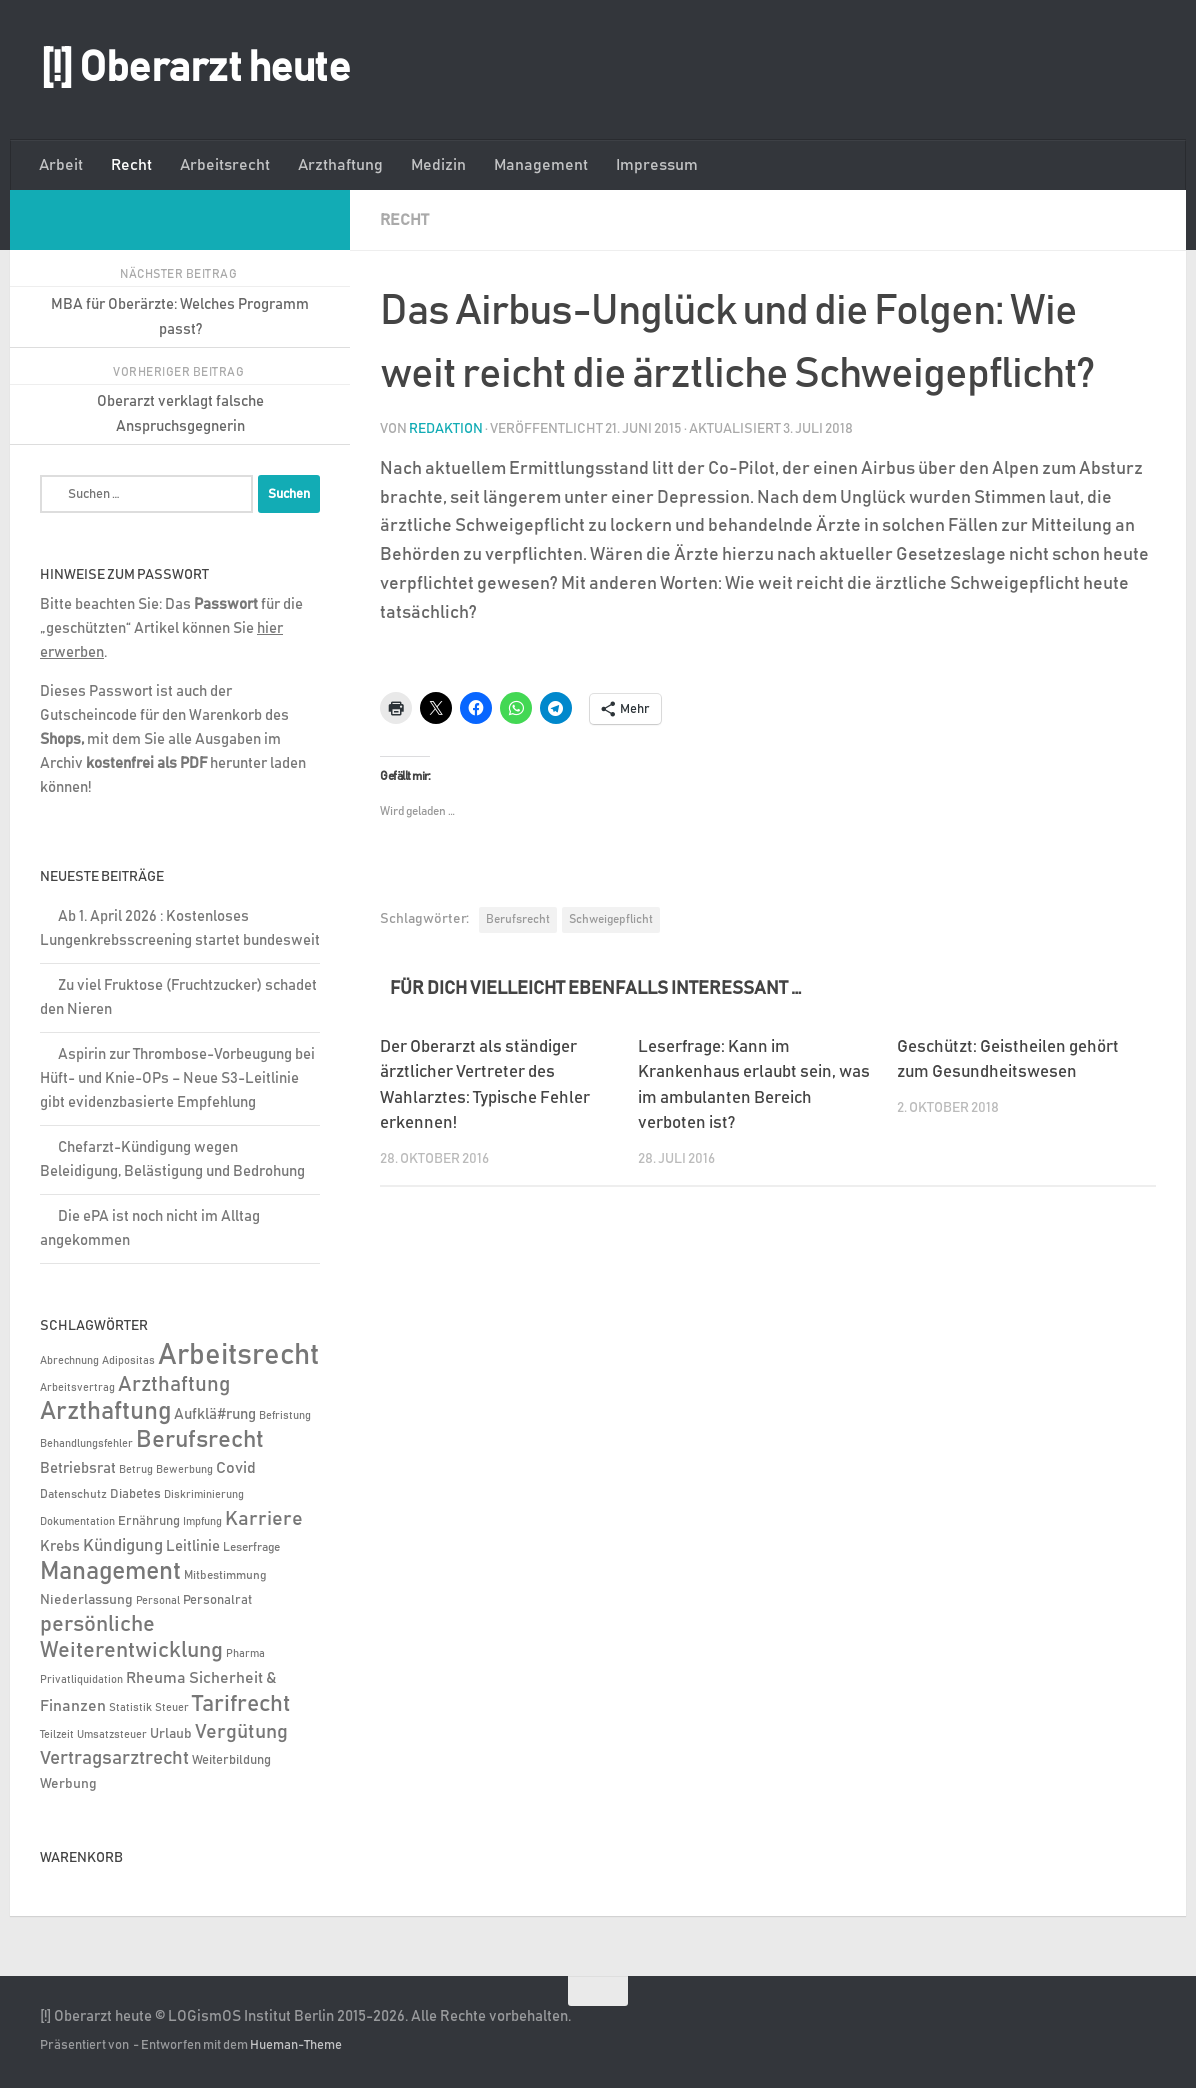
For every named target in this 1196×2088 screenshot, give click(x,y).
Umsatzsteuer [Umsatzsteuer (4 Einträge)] (112, 1735)
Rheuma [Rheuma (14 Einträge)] (156, 1678)
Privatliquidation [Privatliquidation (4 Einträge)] (81, 1680)
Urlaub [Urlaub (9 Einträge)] (171, 1734)
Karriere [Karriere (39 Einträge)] (264, 1519)
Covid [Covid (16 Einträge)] (236, 1468)
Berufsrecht (518, 918)
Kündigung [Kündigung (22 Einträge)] (123, 1546)
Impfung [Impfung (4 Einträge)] (202, 1522)
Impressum (657, 165)
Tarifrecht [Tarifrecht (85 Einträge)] (241, 1704)
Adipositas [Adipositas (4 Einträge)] (128, 1361)
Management (541, 165)
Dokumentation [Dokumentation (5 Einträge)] (77, 1521)
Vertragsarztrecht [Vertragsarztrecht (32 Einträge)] (114, 1758)
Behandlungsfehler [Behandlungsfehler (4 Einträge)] (86, 1444)
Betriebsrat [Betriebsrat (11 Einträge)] (78, 1468)
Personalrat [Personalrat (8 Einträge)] (217, 1600)
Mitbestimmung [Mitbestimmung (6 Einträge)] (225, 1575)
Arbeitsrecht (225, 165)
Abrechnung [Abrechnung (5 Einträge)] (69, 1360)
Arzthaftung (340, 165)
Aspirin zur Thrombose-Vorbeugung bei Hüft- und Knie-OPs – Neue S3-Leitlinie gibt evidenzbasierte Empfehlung (177, 1078)
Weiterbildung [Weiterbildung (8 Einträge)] (231, 1760)
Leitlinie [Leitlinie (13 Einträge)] (193, 1546)
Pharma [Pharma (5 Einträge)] (245, 1653)
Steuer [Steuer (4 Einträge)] (172, 1708)
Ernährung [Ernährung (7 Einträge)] (149, 1521)
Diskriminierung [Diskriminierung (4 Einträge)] (204, 1495)
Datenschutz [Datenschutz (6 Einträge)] (73, 1494)
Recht (131, 165)
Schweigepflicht (611, 918)
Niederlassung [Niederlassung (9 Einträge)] (86, 1600)
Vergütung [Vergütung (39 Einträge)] (241, 1732)
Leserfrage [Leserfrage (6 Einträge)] (251, 1547)
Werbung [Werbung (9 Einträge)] (68, 1784)
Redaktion (446, 428)
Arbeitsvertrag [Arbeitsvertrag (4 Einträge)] (77, 1388)
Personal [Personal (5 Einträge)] (158, 1600)
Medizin (438, 165)
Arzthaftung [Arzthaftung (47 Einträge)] (174, 1385)
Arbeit (61, 165)
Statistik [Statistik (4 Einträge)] (130, 1708)
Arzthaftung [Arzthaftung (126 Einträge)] (105, 1411)
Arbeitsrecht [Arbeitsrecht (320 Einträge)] (238, 1355)
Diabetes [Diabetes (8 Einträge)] (135, 1494)
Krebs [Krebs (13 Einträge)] (60, 1546)
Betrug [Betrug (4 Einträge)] (136, 1470)
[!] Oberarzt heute (195, 69)
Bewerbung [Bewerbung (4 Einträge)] (184, 1470)
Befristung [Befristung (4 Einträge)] (285, 1416)
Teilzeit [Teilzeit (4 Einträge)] (57, 1735)
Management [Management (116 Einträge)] (110, 1571)
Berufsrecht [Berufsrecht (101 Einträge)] (200, 1440)
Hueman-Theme (296, 2045)
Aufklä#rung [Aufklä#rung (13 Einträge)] (215, 1414)
